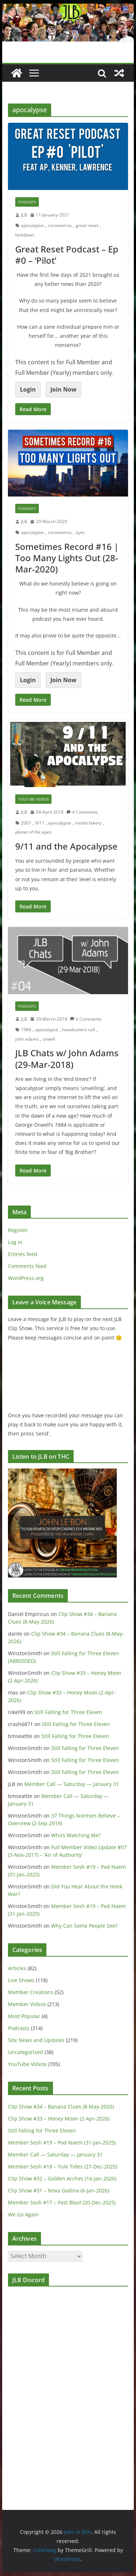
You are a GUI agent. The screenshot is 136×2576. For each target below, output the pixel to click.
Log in (15, 1242)
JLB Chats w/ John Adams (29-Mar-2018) (67, 1058)
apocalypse (32, 225)
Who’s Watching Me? (76, 1835)
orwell (49, 1039)
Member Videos (27, 2004)
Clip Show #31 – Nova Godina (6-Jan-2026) (58, 2190)
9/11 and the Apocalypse (66, 846)
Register (18, 1230)
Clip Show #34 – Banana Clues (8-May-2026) (61, 2106)
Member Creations (30, 1992)
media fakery (88, 823)
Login (28, 389)
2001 (26, 823)
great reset (87, 225)
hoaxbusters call (78, 1029)
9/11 (39, 823)
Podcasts (27, 201)
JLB (24, 215)
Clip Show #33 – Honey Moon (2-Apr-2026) (59, 2118)
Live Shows (21, 1980)
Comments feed (27, 1266)
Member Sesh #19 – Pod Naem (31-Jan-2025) (62, 2142)
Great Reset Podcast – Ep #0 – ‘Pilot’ (66, 254)
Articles (17, 1968)
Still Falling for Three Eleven (68, 1712)
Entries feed (22, 1254)
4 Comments (82, 812)
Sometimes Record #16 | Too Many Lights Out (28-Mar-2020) (67, 557)
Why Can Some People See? (84, 1925)
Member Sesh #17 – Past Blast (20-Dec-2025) (62, 2202)
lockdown (24, 235)
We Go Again (23, 2214)
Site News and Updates (36, 2040)
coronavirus (60, 225)
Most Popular (24, 2016)
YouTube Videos (33, 799)
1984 (26, 1029)
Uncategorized (25, 2052)
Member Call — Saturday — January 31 (71, 1784)
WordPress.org (26, 1278)
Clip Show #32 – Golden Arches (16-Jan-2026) (62, 2178)
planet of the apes (33, 832)
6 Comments (86, 1019)
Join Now (63, 389)
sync (80, 532)
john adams (27, 1039)
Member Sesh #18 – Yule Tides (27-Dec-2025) (62, 2166)
